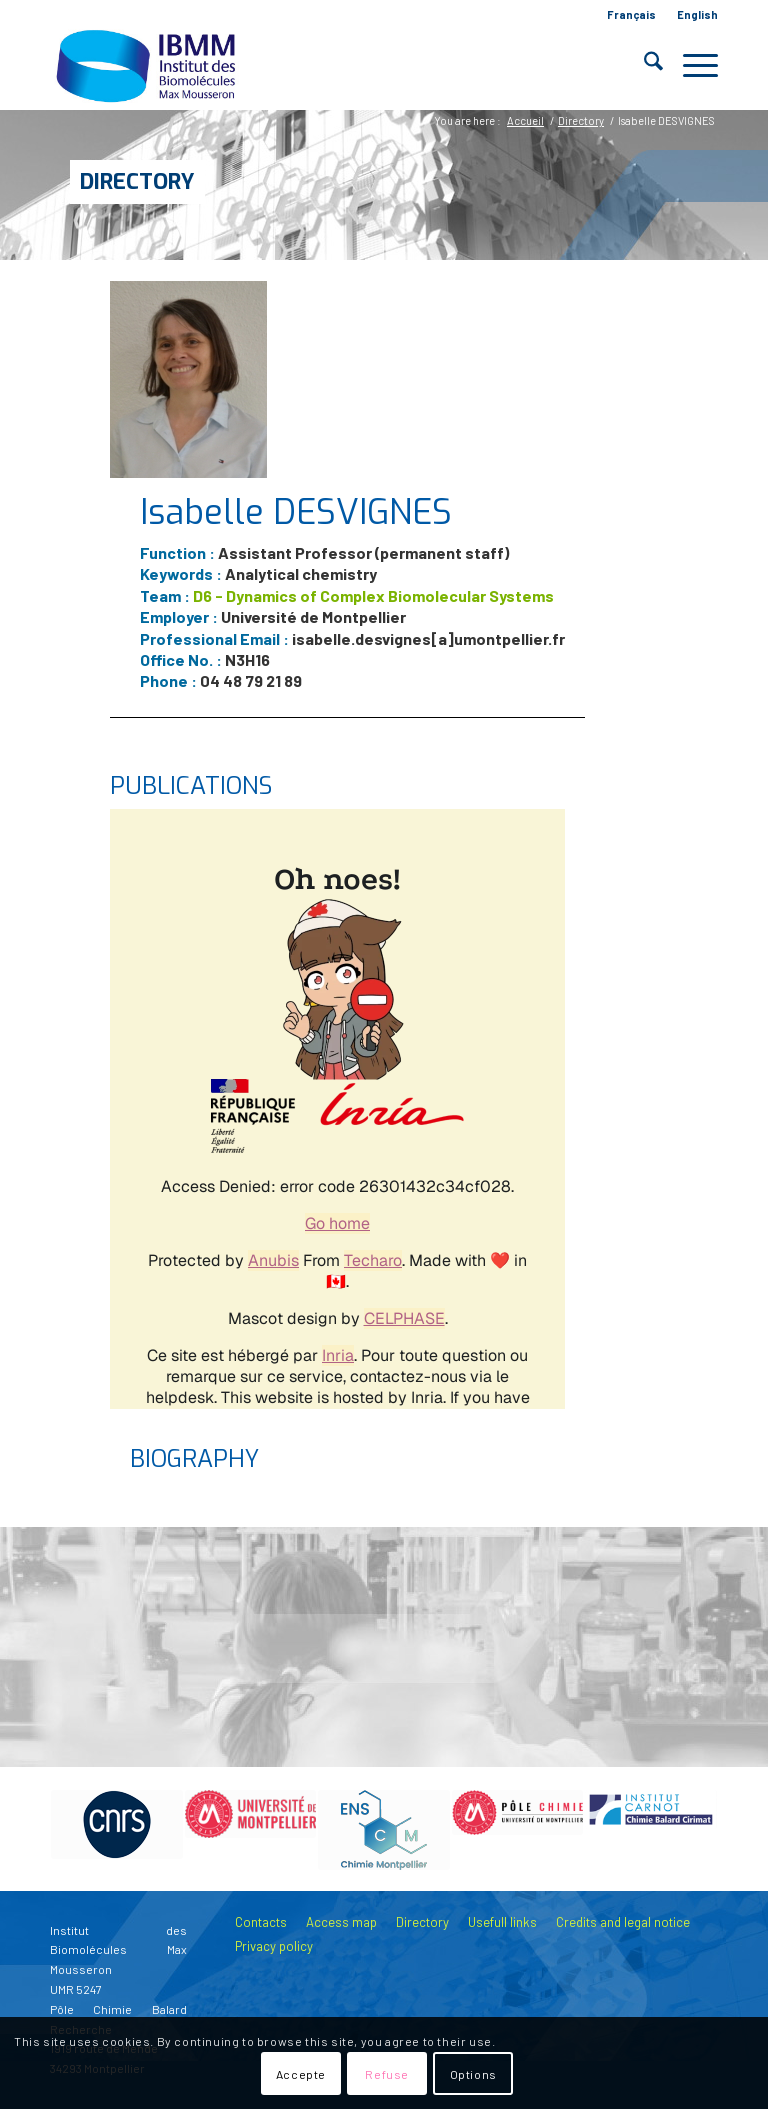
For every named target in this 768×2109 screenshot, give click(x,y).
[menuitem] (632, 15)
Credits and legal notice (623, 1922)
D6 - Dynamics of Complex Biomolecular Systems (373, 595)
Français (631, 14)
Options (473, 2074)
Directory (137, 181)
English (697, 14)
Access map (341, 1922)
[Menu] (690, 65)
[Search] (643, 65)
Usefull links (502, 1922)
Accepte (301, 2074)
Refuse (387, 2074)
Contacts (261, 1922)
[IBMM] (148, 65)
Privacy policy (274, 1946)
